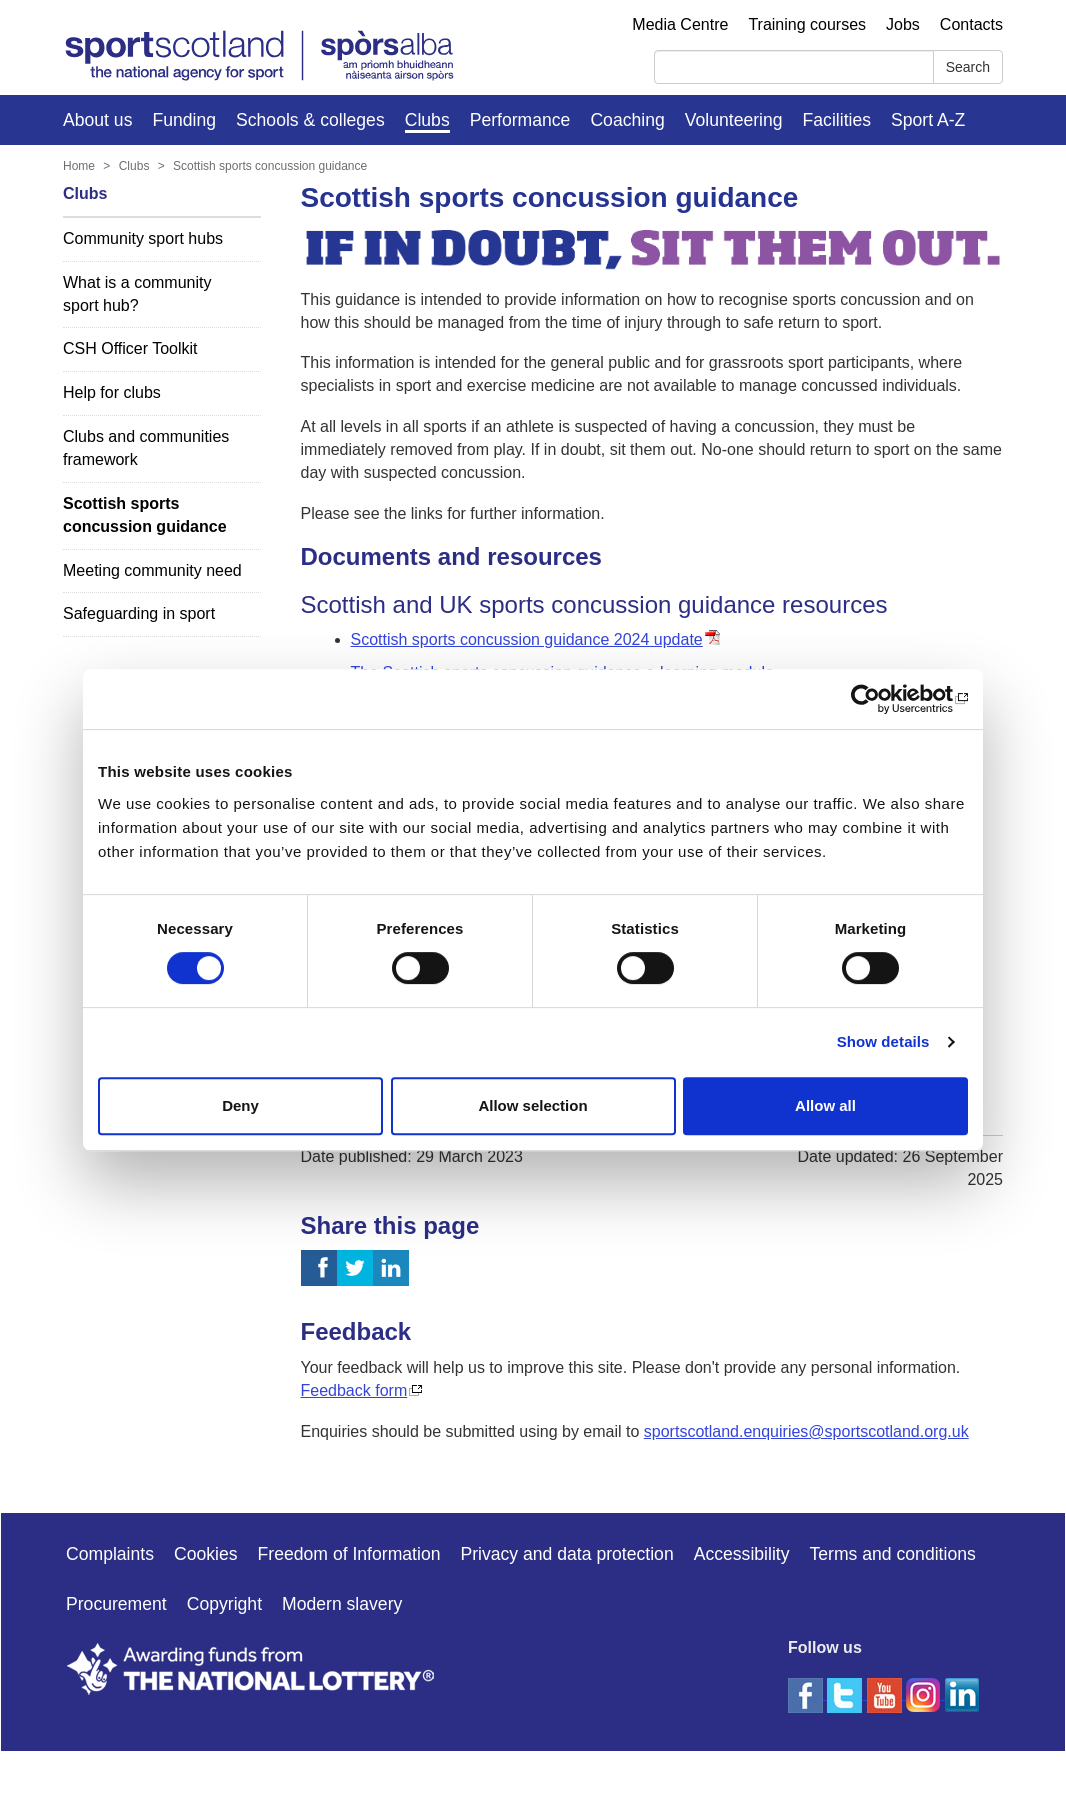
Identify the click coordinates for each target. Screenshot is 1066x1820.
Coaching (627, 120)
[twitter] (846, 1693)
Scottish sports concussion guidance (270, 166)
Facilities (837, 120)
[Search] (794, 67)
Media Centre (680, 24)
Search (968, 67)
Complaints (110, 1554)
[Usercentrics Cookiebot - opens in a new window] (880, 699)
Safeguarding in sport (139, 613)
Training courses (807, 24)
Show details (883, 1041)
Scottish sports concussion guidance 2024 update (527, 639)
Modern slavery (342, 1604)
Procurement (116, 1604)
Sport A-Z (928, 120)
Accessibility (742, 1554)
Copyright (224, 1604)
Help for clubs (112, 392)
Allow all (825, 1105)
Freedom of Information (349, 1554)
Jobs (903, 24)
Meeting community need (152, 570)
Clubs (427, 120)
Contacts (971, 24)
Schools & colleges (310, 120)
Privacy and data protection (566, 1554)
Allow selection (532, 1105)
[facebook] (807, 1693)
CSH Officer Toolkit (130, 348)
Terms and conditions (893, 1554)
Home (79, 166)
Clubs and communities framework (146, 448)
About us (97, 120)
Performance (520, 120)
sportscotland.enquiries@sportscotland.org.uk (806, 1431)
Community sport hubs (143, 238)
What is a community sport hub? (137, 294)
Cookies (206, 1554)
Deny (240, 1105)
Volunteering (734, 120)
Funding (184, 120)
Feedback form (354, 1390)
